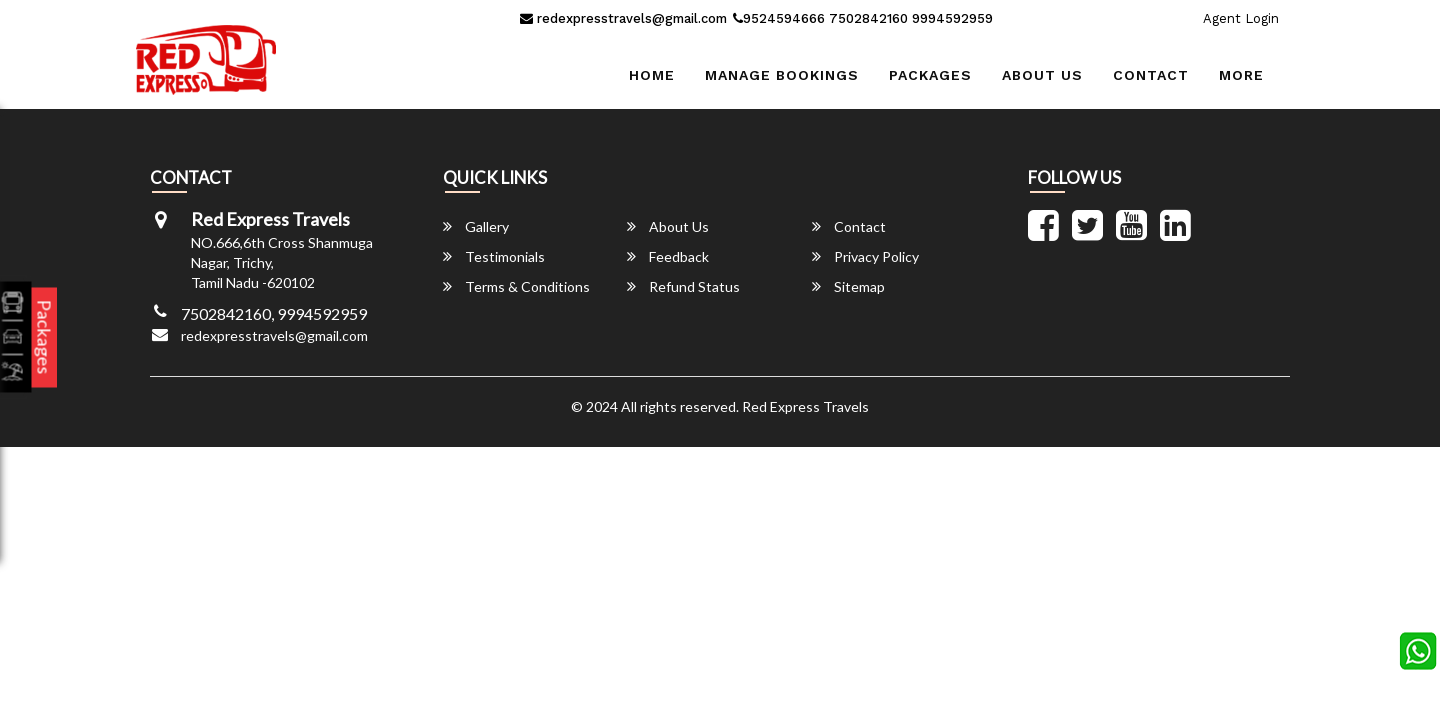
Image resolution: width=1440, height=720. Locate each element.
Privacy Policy (865, 256)
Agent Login (1241, 18)
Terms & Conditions (516, 286)
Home (652, 75)
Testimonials (494, 256)
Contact (1151, 75)
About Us (1042, 75)
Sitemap (848, 286)
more (1241, 75)
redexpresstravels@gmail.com (623, 18)
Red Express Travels (805, 406)
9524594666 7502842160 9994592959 (863, 18)
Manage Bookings (782, 75)
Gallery (476, 226)
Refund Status (683, 286)
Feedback (668, 256)
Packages (930, 75)
